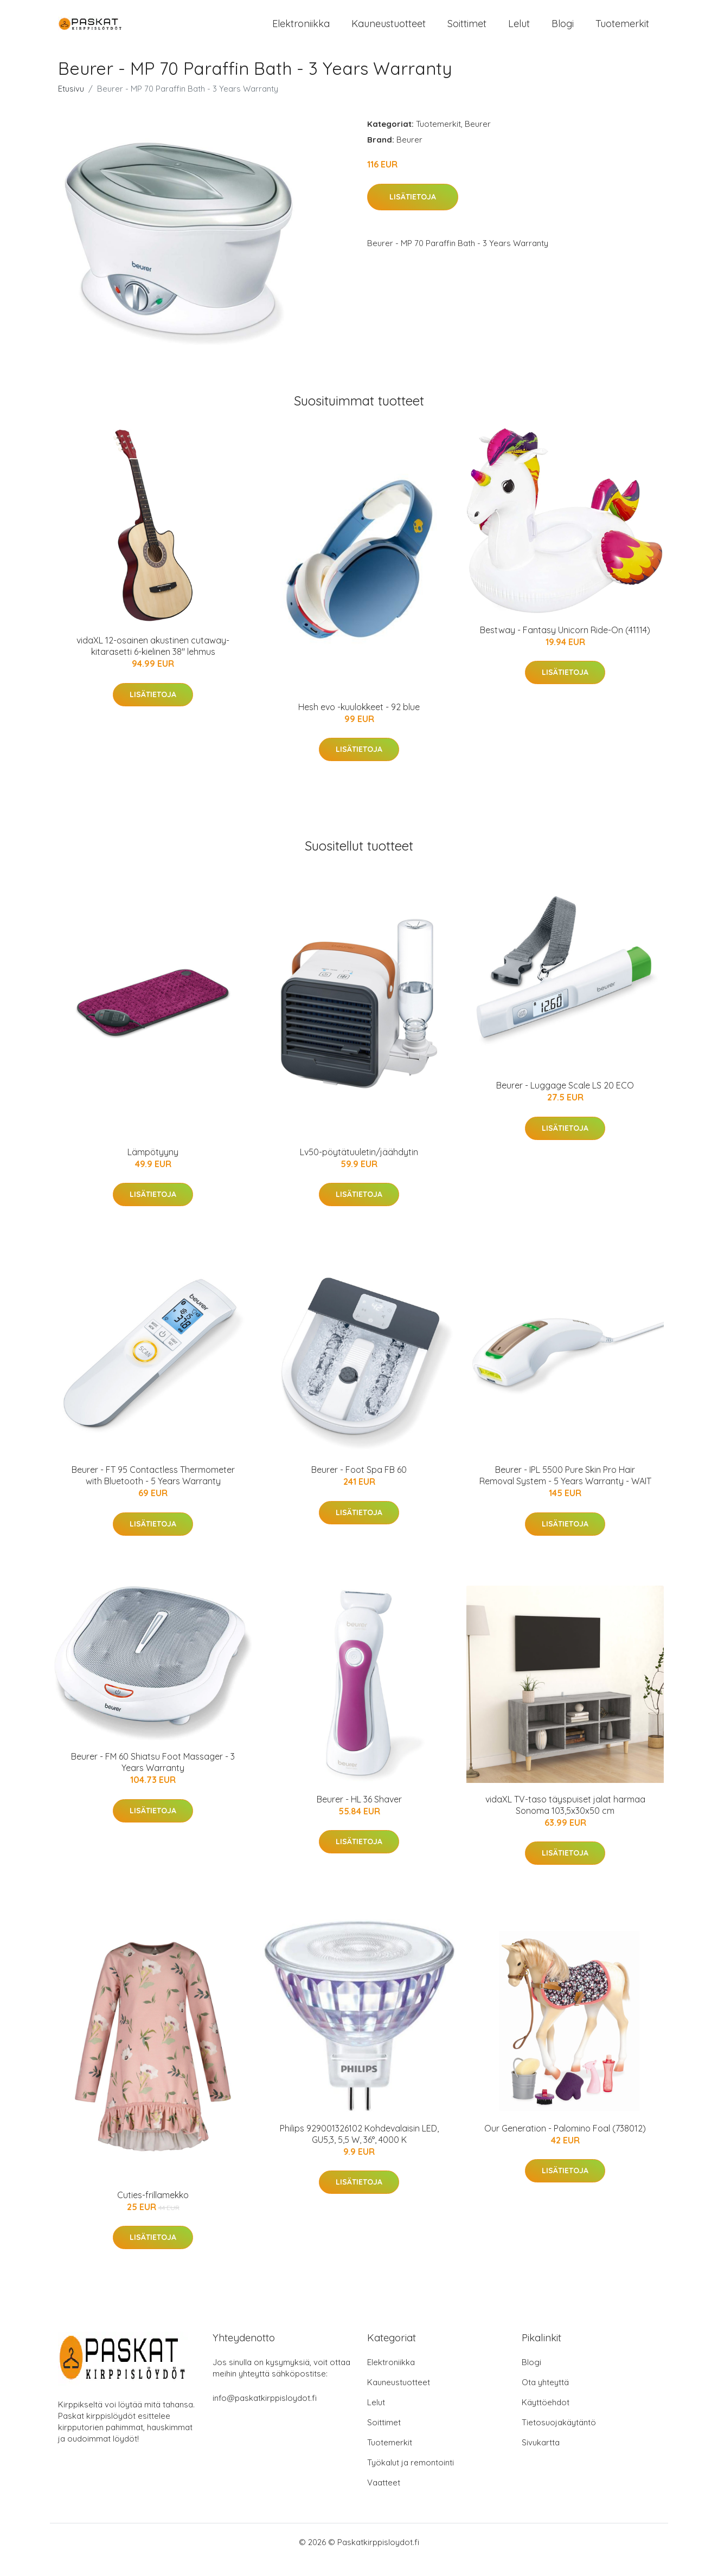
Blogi (563, 31)
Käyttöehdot (545, 2417)
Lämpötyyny (152, 1167)
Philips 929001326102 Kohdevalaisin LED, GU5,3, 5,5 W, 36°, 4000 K (359, 2149)
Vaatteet (383, 2498)
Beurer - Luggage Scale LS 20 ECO (565, 1100)
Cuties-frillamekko (153, 2209)
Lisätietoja (412, 212)
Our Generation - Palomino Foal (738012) (565, 2143)
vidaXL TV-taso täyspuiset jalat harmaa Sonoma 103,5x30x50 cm (565, 1819)
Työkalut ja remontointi (410, 2477)
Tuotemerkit (622, 31)
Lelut (519, 31)
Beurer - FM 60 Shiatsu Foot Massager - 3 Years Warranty (153, 1777)
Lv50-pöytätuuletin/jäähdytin (359, 1167)
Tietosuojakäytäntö (559, 2437)
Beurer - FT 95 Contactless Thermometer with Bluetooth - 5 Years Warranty (153, 1490)
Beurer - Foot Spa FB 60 (359, 1484)
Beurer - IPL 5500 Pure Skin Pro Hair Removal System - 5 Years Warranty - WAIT (565, 1490)
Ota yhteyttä (545, 2397)
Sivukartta (541, 2457)
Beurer (478, 139)
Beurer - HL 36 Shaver (359, 1813)
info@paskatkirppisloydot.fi (265, 2413)
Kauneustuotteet (388, 31)
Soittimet (466, 31)
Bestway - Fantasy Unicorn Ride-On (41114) (565, 645)
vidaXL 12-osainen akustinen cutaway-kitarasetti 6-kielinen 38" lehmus (152, 661)
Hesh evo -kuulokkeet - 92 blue (359, 722)
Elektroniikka (301, 31)
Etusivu (71, 104)
